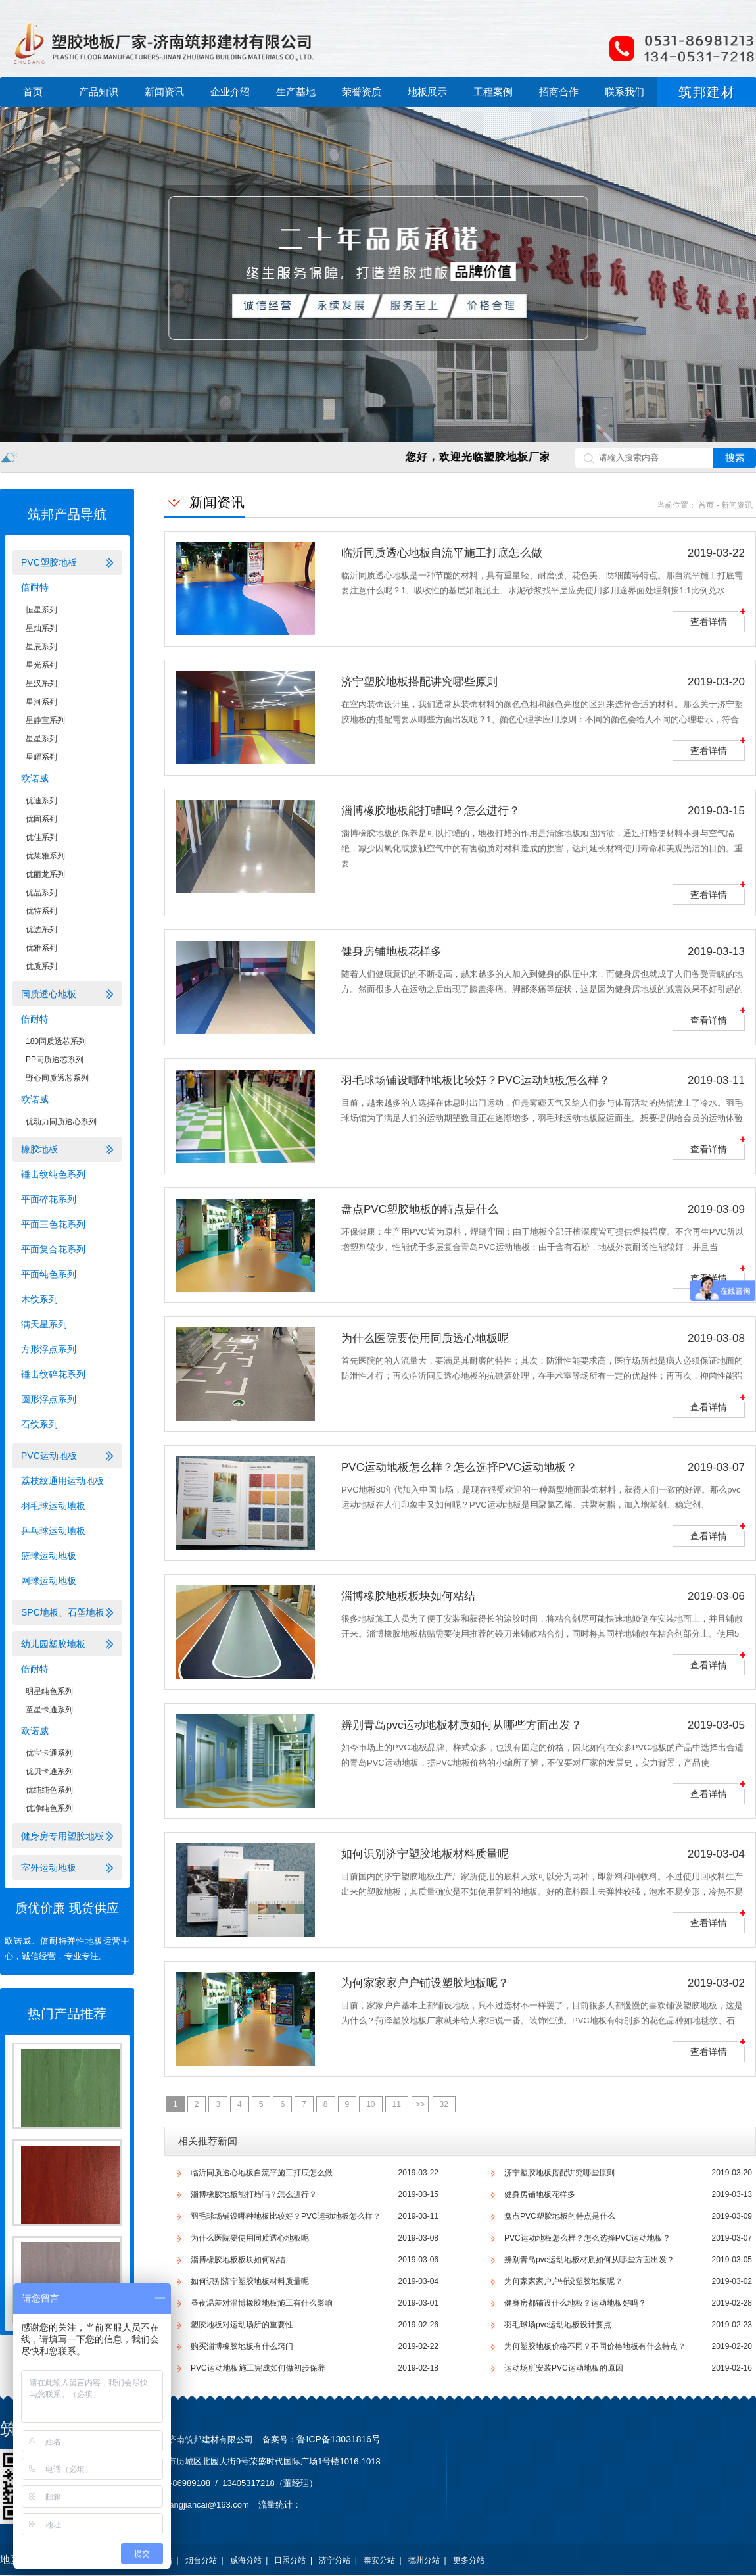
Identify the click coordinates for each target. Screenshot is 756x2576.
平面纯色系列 (48, 1274)
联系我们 (624, 91)
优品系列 (41, 892)
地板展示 (427, 91)
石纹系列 (39, 1424)
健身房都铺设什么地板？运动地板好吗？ (575, 2303)
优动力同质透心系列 (61, 1121)
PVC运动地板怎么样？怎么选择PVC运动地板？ (587, 2237)
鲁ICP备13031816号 (338, 2439)
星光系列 (41, 665)
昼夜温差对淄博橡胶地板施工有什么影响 (262, 2303)
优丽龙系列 (45, 874)
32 (444, 2104)
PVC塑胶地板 (49, 562)
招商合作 (559, 91)
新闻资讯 (164, 91)
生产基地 (296, 91)
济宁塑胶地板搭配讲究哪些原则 (559, 2172)
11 (396, 2104)
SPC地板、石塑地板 (63, 1612)
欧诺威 (35, 778)
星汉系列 (41, 683)
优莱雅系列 (45, 855)
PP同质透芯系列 (54, 1059)
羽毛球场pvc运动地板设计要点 (557, 2324)
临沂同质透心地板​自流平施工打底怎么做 (262, 2172)
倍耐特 (35, 587)
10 (370, 2104)
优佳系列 (41, 837)
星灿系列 (41, 628)
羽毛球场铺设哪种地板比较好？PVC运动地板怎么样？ (286, 2216)
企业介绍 (230, 91)
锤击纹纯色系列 (53, 1174)
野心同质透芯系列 (57, 1078)
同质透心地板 (48, 994)
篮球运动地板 (48, 1555)
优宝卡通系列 (49, 1753)
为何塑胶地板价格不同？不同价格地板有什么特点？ (595, 2346)
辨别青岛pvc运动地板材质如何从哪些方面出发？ (589, 2259)
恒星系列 (41, 609)
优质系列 (41, 966)
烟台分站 (201, 2560)
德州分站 (424, 2560)
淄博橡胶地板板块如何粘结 (238, 2259)
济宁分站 (334, 2560)
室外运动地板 (48, 1867)
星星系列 (41, 738)
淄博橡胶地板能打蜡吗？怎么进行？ (254, 2194)
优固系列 (41, 819)
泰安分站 (379, 2560)
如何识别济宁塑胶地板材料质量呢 (250, 2281)
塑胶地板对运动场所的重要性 (242, 2324)
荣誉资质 (361, 91)
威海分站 (246, 2560)
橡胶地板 (39, 1149)
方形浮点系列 (48, 1349)
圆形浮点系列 (48, 1399)
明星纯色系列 (49, 1691)
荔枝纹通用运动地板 (62, 1480)
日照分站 (290, 2560)
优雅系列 (41, 948)
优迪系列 (41, 800)
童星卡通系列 (49, 1709)
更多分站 (468, 2560)
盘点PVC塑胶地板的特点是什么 (559, 2216)
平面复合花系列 (53, 1249)
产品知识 (98, 91)
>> (420, 2104)
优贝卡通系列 (49, 1771)
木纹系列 (39, 1299)
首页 (33, 91)
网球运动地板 (48, 1580)
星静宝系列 (45, 720)
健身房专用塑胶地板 (62, 1836)
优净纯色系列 (49, 1808)
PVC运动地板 (49, 1455)
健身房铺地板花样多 (539, 2194)
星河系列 (41, 701)
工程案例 (493, 91)
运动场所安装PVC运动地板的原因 (563, 2368)
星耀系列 (41, 757)
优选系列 (41, 929)
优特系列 (41, 911)
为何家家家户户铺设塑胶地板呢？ (563, 2281)
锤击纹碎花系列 (53, 1374)
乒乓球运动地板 (53, 1530)
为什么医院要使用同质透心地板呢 (250, 2237)
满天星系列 (44, 1324)
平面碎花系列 (48, 1199)
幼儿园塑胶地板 (53, 1644)
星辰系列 (41, 646)
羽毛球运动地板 (53, 1505)
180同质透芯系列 (56, 1041)
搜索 (735, 457)
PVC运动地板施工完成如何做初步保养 (258, 2368)
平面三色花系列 (53, 1224)
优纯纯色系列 (49, 1790)
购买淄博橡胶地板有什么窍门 (242, 2346)
